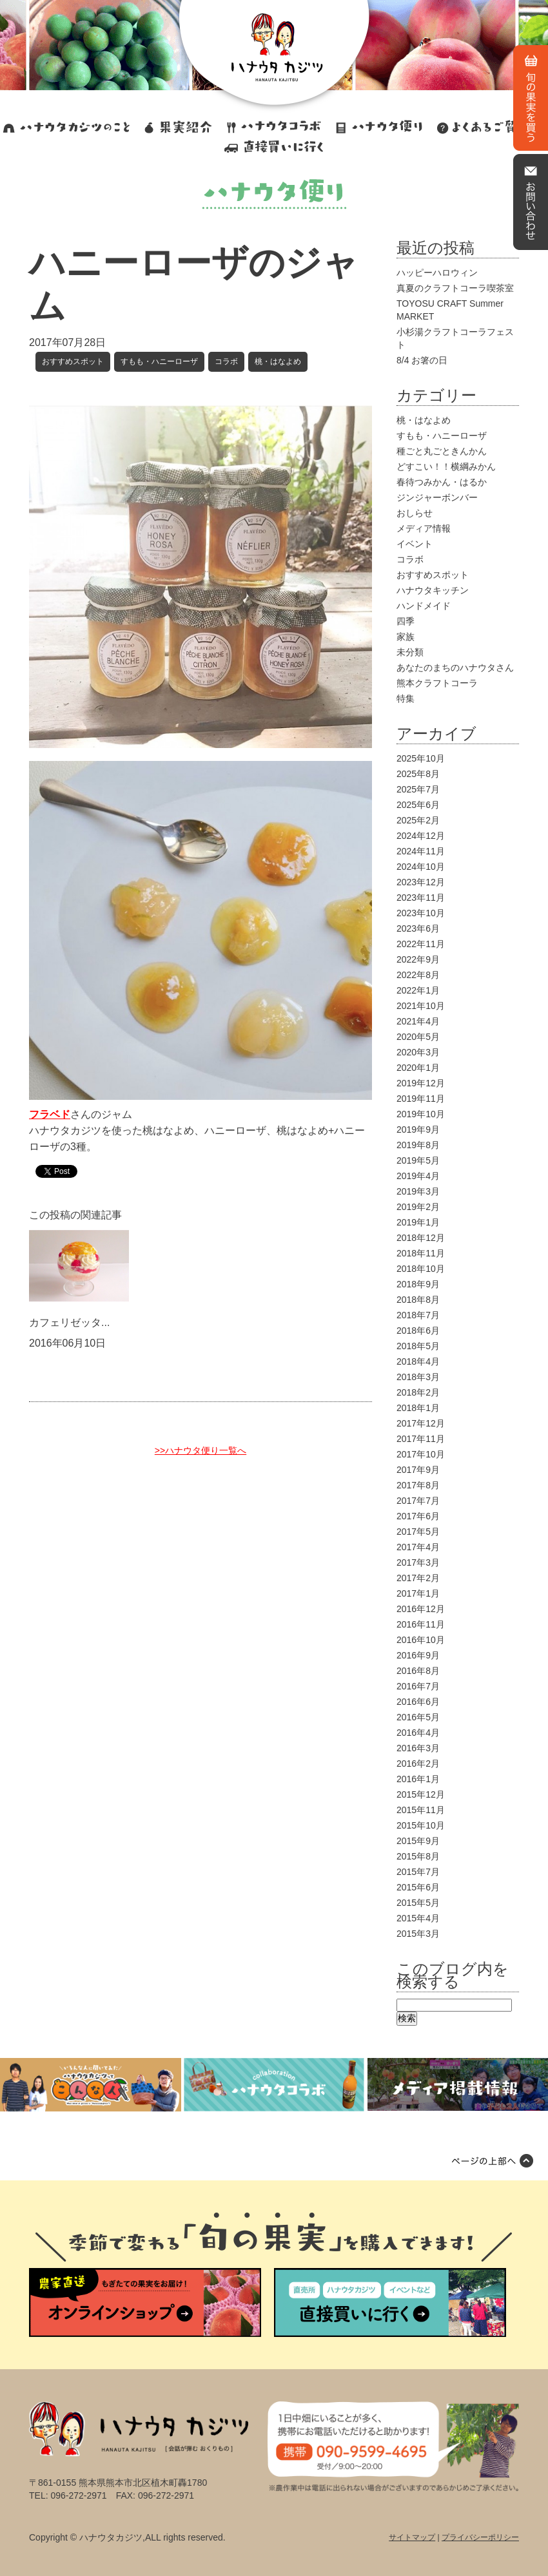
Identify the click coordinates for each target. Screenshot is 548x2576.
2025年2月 (418, 820)
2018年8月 (418, 1299)
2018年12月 (420, 1238)
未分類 (410, 652)
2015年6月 (418, 1887)
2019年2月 (418, 1207)
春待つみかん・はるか (441, 482)
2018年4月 (418, 1361)
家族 (405, 636)
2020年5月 (418, 1037)
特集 (405, 698)
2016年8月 (418, 1671)
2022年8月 (418, 975)
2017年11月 (420, 1439)
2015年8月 (418, 1856)
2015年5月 (418, 1903)
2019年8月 (418, 1145)
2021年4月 (418, 1021)
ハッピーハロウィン (437, 272)
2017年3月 (418, 1562)
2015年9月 (418, 1841)
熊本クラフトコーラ (437, 683)
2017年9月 (418, 1470)
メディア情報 (423, 528)
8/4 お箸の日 (421, 360)
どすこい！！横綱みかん (446, 466)
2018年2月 (418, 1392)
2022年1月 (418, 990)
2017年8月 (418, 1485)
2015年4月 (418, 1918)
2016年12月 (420, 1609)
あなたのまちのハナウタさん (455, 667)
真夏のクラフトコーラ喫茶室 (455, 288)
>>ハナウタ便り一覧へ (200, 1450)
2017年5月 (418, 1531)
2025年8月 (418, 774)
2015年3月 (418, 1933)
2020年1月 (418, 1067)
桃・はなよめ (278, 361)
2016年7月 (418, 1686)
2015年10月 (420, 1825)
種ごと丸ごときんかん (441, 451)
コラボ (226, 361)
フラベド (49, 1114)
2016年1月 (418, 1779)
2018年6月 (418, 1330)
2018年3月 (418, 1377)
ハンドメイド (423, 606)
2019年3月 (418, 1191)
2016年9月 (418, 1655)
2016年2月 (418, 1763)
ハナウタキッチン (432, 590)
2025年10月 (420, 758)
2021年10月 (420, 1006)
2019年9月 (418, 1129)
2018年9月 (418, 1284)
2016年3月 (418, 1748)
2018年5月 (418, 1346)
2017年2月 (418, 1578)
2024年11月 (420, 851)
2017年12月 (420, 1423)
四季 (405, 621)
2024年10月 (420, 866)
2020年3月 (418, 1052)
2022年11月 (420, 944)
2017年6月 (418, 1516)
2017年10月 (420, 1454)
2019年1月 (418, 1222)
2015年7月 (418, 1872)
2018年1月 (418, 1408)
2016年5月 (418, 1717)
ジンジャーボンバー (437, 497)
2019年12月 (420, 1083)
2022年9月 (418, 959)
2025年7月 (418, 789)
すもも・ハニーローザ (159, 361)
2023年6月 (418, 928)
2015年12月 (420, 1794)
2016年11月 (420, 1624)
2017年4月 (418, 1547)
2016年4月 (418, 1732)
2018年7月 (418, 1315)
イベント (414, 544)
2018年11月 (420, 1253)
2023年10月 (420, 913)
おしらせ (414, 513)
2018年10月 (420, 1269)
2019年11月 (420, 1098)
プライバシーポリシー (480, 2537)
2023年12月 (420, 882)
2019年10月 (420, 1114)
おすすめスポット (73, 361)
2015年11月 (420, 1810)
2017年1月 (418, 1593)
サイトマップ (412, 2537)
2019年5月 (418, 1160)
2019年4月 (418, 1176)
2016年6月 (418, 1702)
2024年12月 (420, 836)
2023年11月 (420, 897)
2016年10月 (420, 1640)
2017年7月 (418, 1500)
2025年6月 (418, 805)
